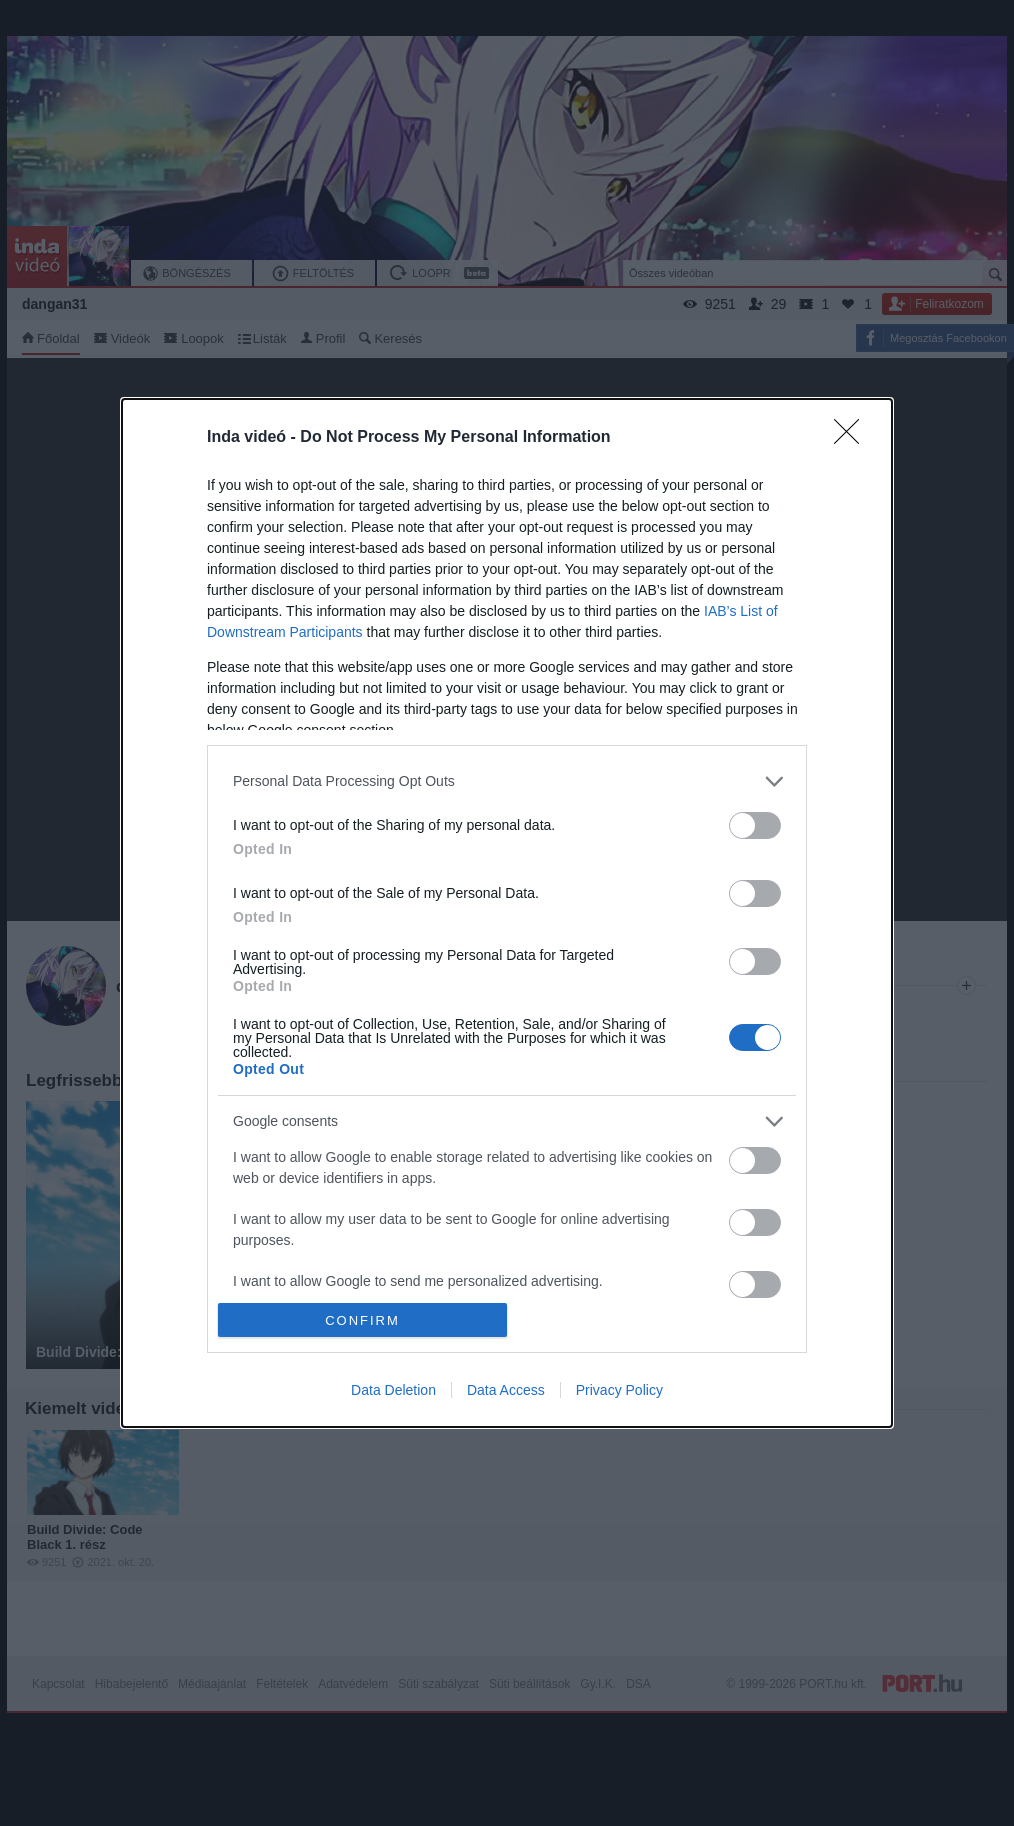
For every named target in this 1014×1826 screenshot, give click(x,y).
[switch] (755, 825)
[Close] (853, 438)
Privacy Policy (619, 1390)
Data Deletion (393, 1390)
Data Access (506, 1390)
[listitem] (507, 781)
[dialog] (507, 913)
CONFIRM (362, 1320)
